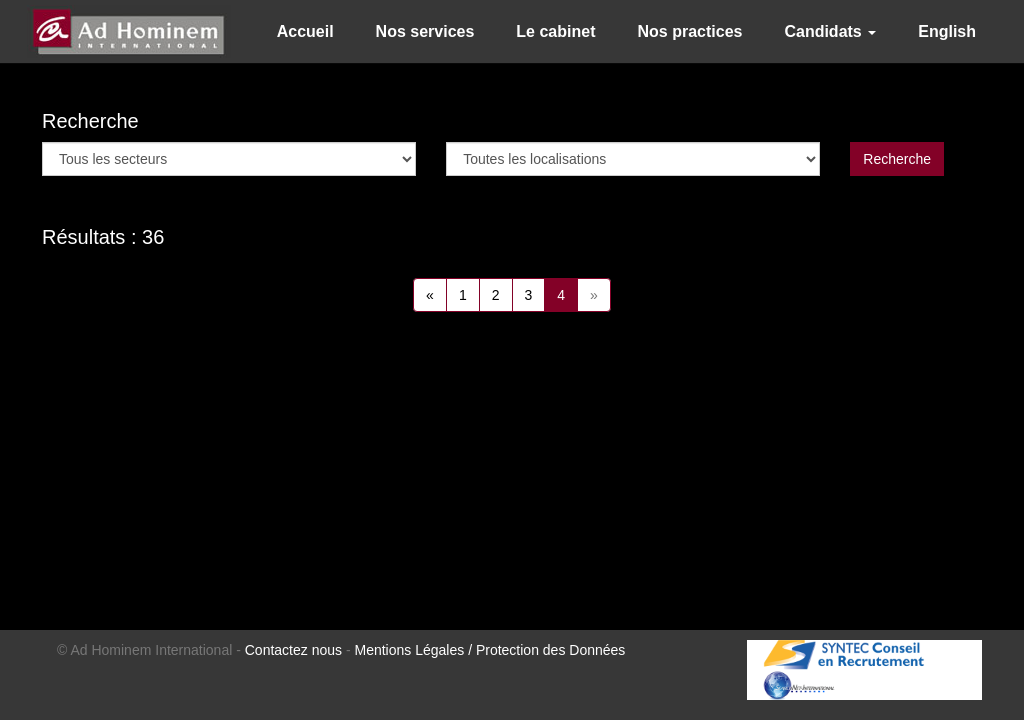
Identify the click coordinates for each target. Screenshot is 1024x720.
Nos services (425, 31)
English (947, 31)
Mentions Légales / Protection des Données (490, 650)
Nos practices (689, 31)
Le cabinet (555, 31)
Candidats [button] (830, 31)
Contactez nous (293, 650)
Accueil (305, 31)
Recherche (897, 159)
